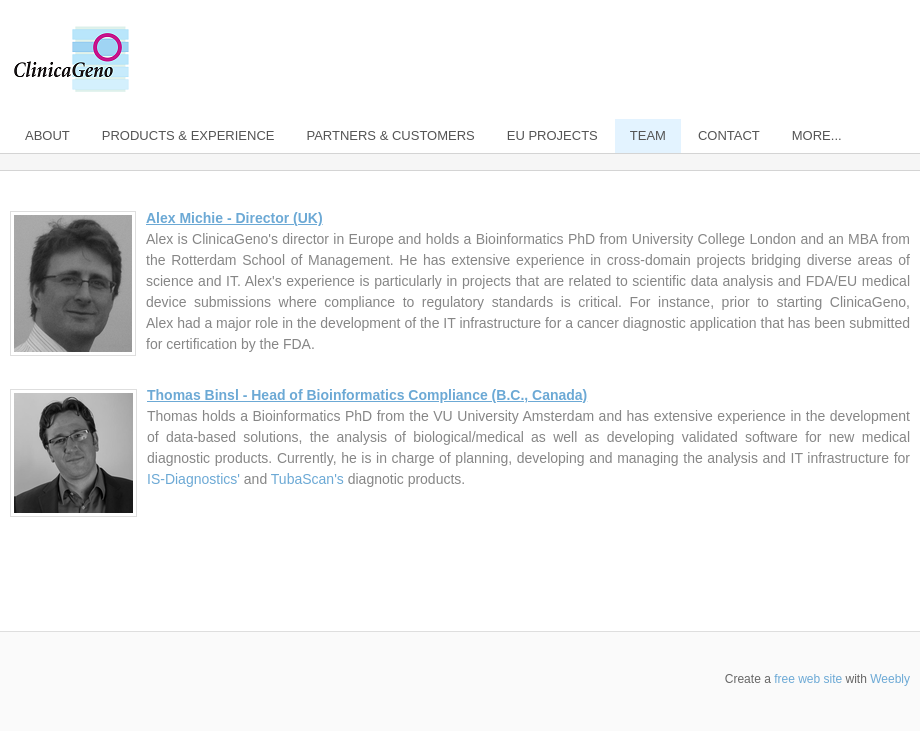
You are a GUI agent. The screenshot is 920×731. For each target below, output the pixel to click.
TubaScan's (307, 479)
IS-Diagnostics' (193, 479)
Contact (729, 135)
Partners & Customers (390, 135)
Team (648, 135)
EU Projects (552, 135)
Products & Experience (188, 135)
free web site (808, 679)
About (47, 135)
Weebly (890, 679)
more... (817, 135)
